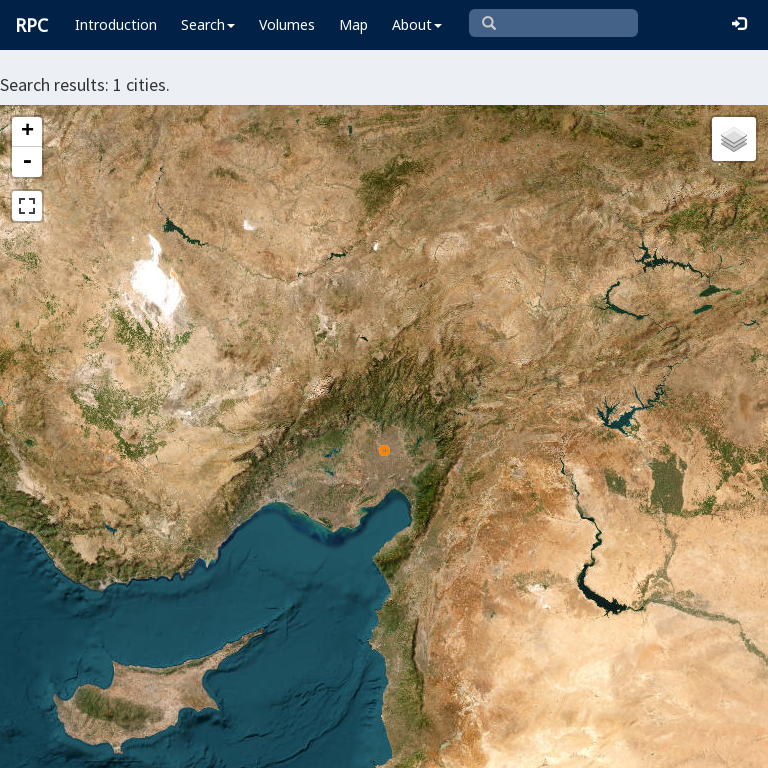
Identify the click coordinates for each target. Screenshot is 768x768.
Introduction (116, 24)
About (417, 24)
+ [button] (27, 132)
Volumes (287, 24)
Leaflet (48, 744)
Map (353, 24)
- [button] (27, 162)
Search (208, 24)
